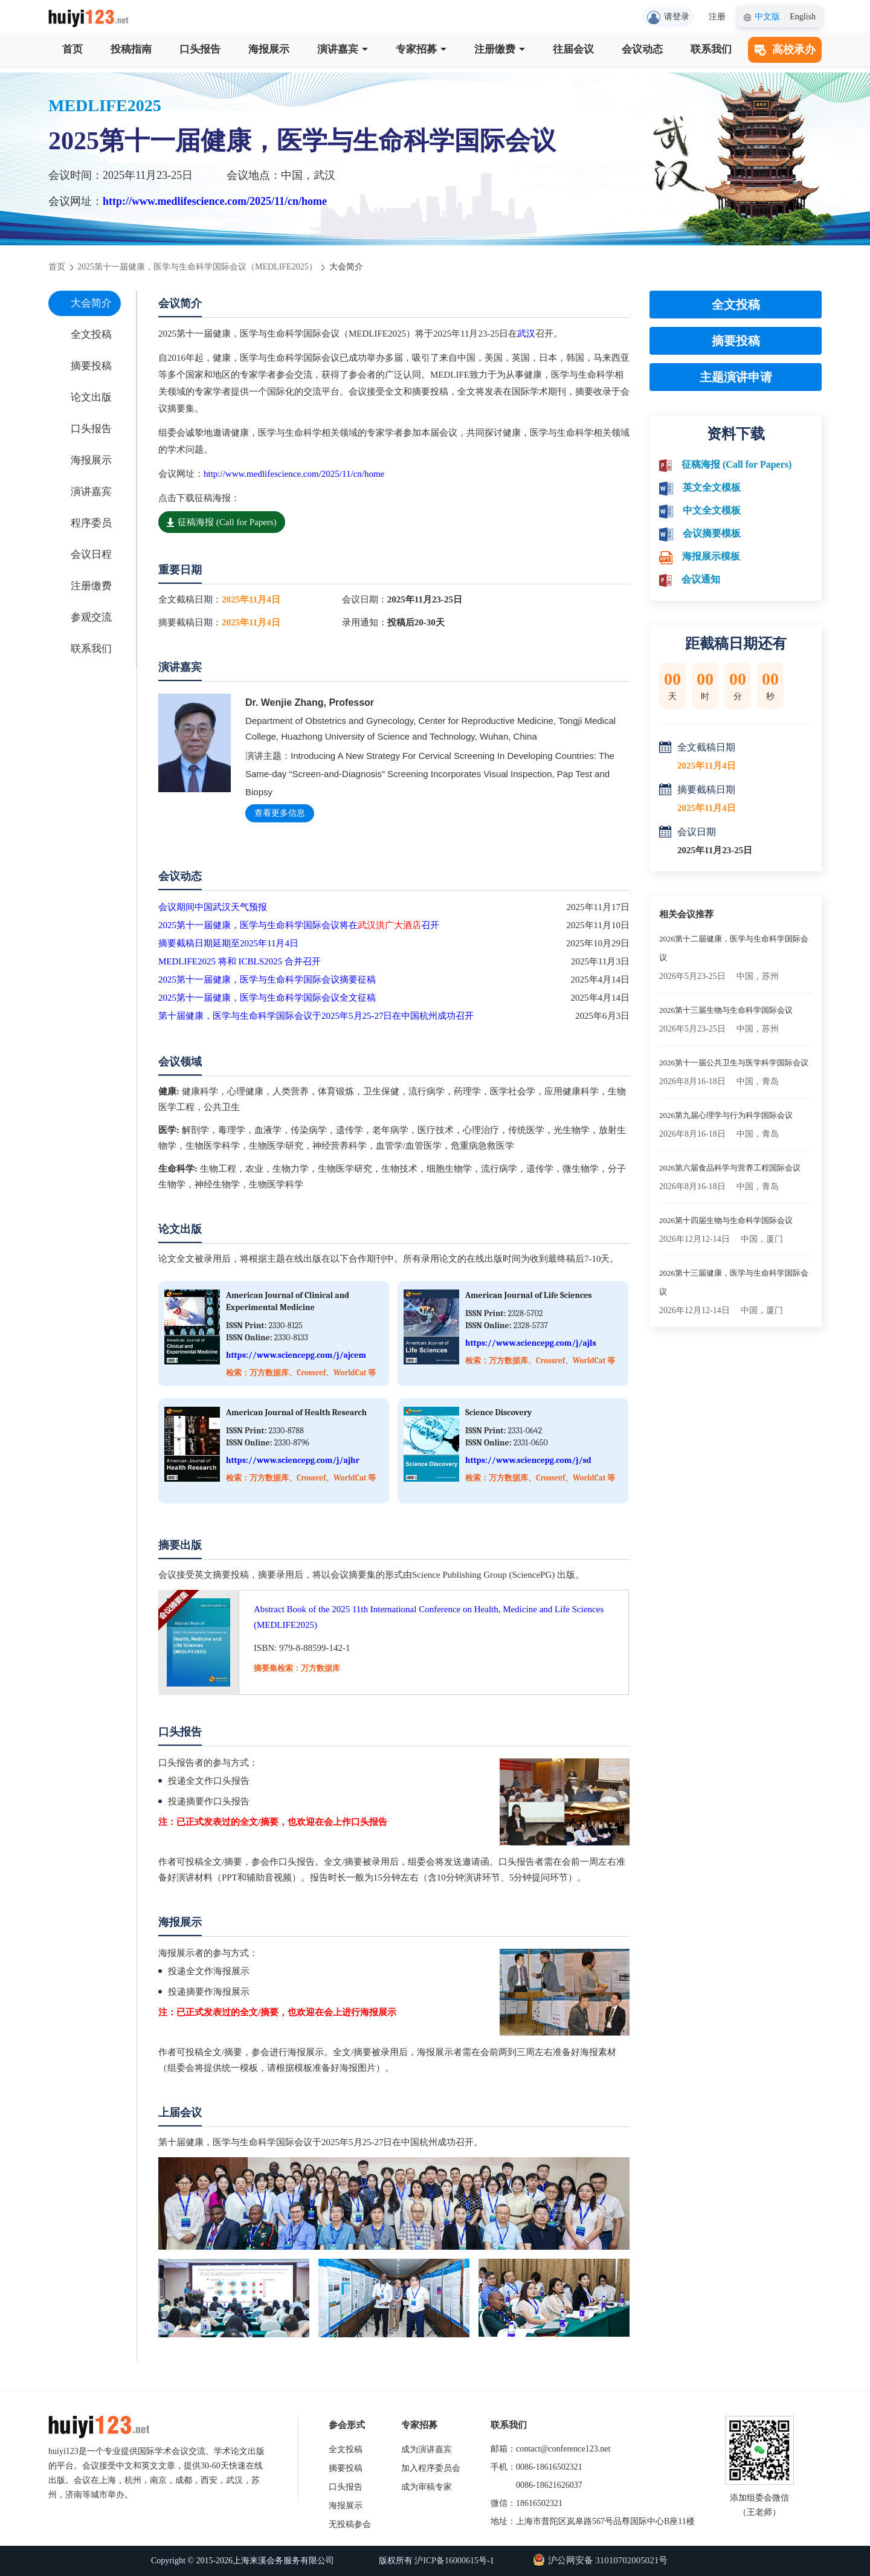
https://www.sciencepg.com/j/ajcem (296, 1355)
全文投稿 (91, 334)
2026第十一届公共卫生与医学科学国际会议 (733, 1062)
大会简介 (91, 303)
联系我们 (711, 49)
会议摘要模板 (712, 533)
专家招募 (421, 49)
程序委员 (91, 523)
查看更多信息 (279, 813)
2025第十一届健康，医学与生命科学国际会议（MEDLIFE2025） (197, 266)
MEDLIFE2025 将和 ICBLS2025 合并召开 (239, 961)
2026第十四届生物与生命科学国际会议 (726, 1220)
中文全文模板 (712, 510)
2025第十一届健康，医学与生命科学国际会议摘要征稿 (267, 979)
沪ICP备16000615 (446, 2560)
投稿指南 (131, 49)
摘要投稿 (91, 366)
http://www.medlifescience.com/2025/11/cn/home (215, 201)
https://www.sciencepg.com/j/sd (528, 1460)
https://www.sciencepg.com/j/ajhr (292, 1460)
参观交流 (91, 617)
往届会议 (573, 49)
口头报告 (200, 49)
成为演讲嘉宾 (426, 2449)
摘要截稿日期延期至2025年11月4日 (228, 943)
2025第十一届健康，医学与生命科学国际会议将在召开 (298, 925)
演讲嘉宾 (342, 49)
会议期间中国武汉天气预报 (212, 907)
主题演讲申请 (736, 377)
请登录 (668, 17)
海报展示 (268, 49)
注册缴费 (499, 49)
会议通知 (701, 579)
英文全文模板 (712, 487)
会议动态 (642, 49)
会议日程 (91, 554)
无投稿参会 (350, 2524)
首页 (72, 49)
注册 (717, 16)
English (803, 16)
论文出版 (91, 397)
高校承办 (785, 50)
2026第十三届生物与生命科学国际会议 (726, 1010)
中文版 (767, 16)
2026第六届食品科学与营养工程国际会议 (730, 1167)
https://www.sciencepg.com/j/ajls (530, 1343)
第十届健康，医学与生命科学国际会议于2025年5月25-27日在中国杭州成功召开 (316, 1016)
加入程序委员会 (430, 2468)
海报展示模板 (711, 556)
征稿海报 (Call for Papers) (222, 522)
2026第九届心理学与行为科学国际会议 (726, 1115)
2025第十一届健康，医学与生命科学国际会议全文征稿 (267, 997)
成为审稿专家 (426, 2486)
